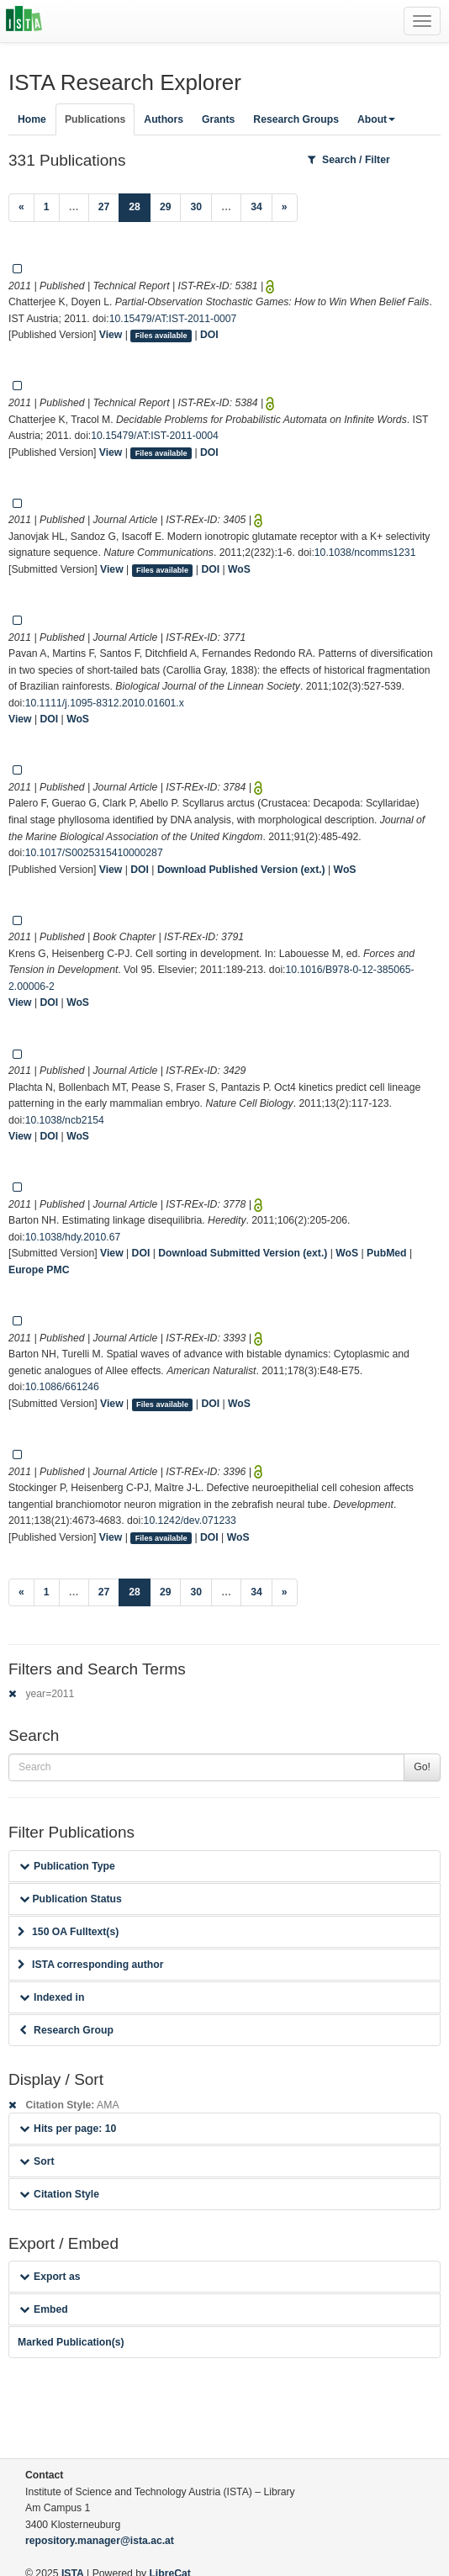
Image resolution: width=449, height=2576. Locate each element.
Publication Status (70, 1899)
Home (32, 119)
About (376, 119)
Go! (422, 1767)
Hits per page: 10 (67, 2128)
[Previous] (21, 207)
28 (140, 205)
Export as (50, 2276)
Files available (161, 335)
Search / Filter (349, 160)
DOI (209, 335)
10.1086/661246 (62, 1387)
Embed (43, 2309)
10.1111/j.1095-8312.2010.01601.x (104, 703)
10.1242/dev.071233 (190, 1520)
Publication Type (67, 1866)
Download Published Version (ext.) (241, 869)
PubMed (386, 1253)
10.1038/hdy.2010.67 (73, 1237)
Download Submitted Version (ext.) (242, 1253)
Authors (163, 119)
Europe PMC (38, 1270)
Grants (218, 119)
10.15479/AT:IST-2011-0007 (173, 319)
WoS (239, 569)
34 (256, 207)
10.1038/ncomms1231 (365, 552)
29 (166, 207)
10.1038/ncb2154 (64, 1120)
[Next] (285, 207)
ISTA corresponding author (91, 1964)
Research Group (66, 2030)
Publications (95, 119)
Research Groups (296, 119)
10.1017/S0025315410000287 (94, 853)
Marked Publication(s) (71, 2342)
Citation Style (59, 2194)
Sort (36, 2161)
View (111, 335)
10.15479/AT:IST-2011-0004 (155, 436)
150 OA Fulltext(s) (68, 1932)
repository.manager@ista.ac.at (99, 2541)
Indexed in (51, 1997)
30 (196, 207)
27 (104, 207)
